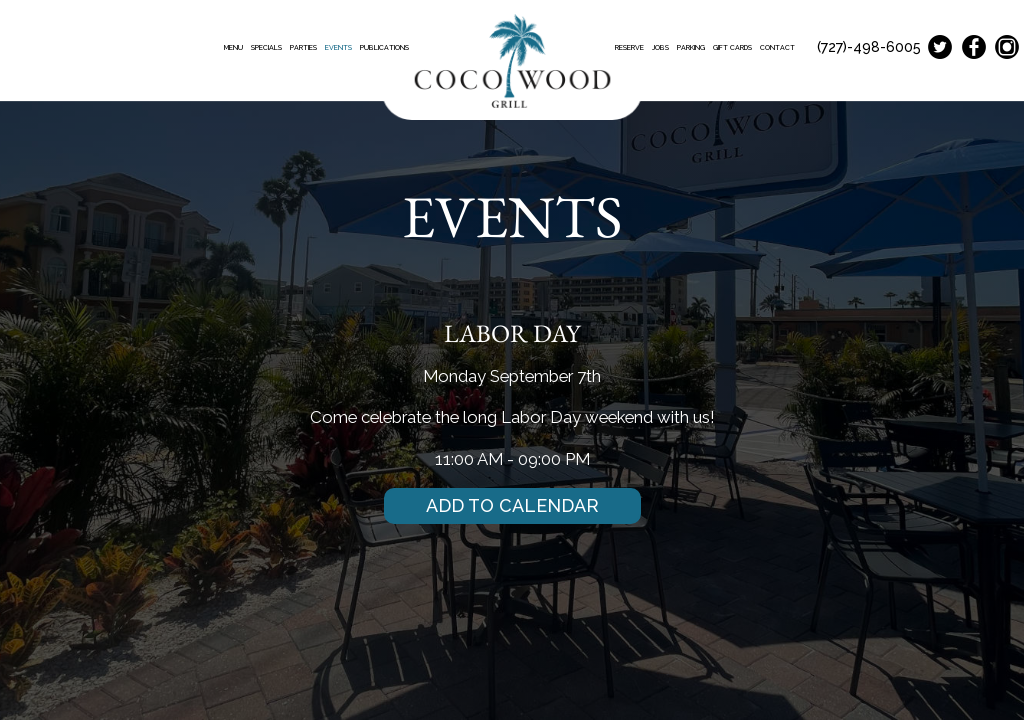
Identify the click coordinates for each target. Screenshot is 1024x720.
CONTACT (777, 47)
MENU (234, 47)
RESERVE (630, 47)
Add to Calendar (512, 505)
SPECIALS (267, 47)
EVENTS (339, 47)
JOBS (661, 47)
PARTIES (304, 47)
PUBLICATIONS (384, 47)
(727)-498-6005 (869, 47)
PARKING (692, 47)
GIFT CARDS (733, 47)
